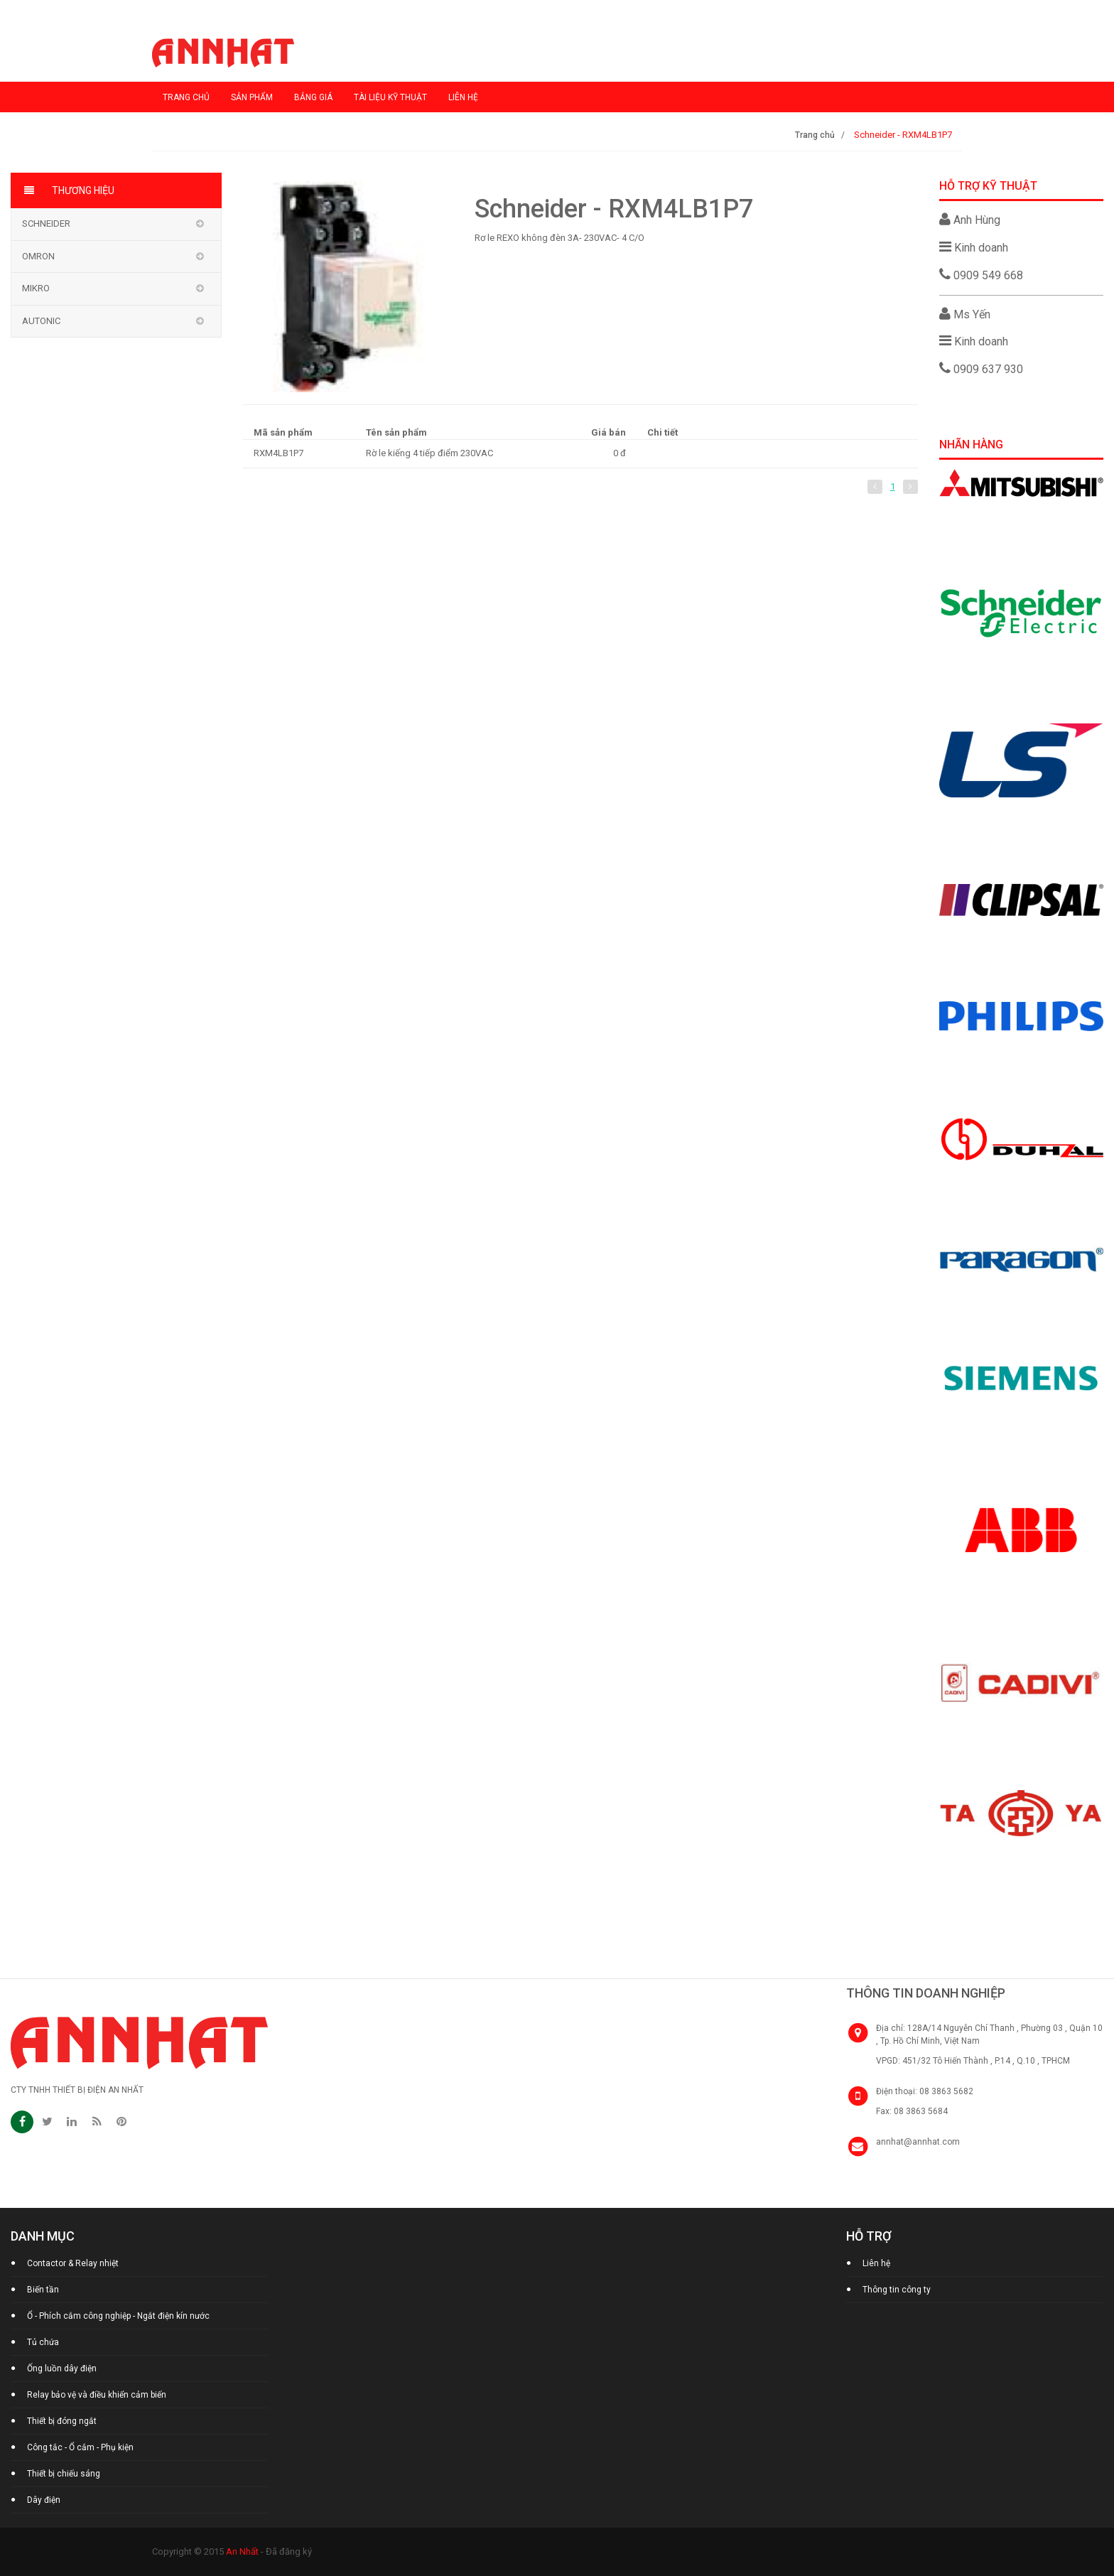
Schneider (46, 223)
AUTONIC (41, 321)
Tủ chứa (43, 2342)
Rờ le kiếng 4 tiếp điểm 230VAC (429, 453)
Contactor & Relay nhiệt (73, 2263)
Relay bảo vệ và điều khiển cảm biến (96, 2395)
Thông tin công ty (896, 2290)
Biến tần (43, 2290)
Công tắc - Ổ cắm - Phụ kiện (80, 2447)
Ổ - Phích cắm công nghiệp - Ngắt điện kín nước (118, 2316)
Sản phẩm (252, 97)
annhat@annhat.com (918, 2142)
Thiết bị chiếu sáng (63, 2474)
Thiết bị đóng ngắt (62, 2421)
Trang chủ (186, 97)
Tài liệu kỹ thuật (390, 97)
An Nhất (242, 2551)
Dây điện (43, 2500)
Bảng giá (313, 97)
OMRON (38, 256)
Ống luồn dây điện (62, 2368)
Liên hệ (463, 97)
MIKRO (36, 288)
